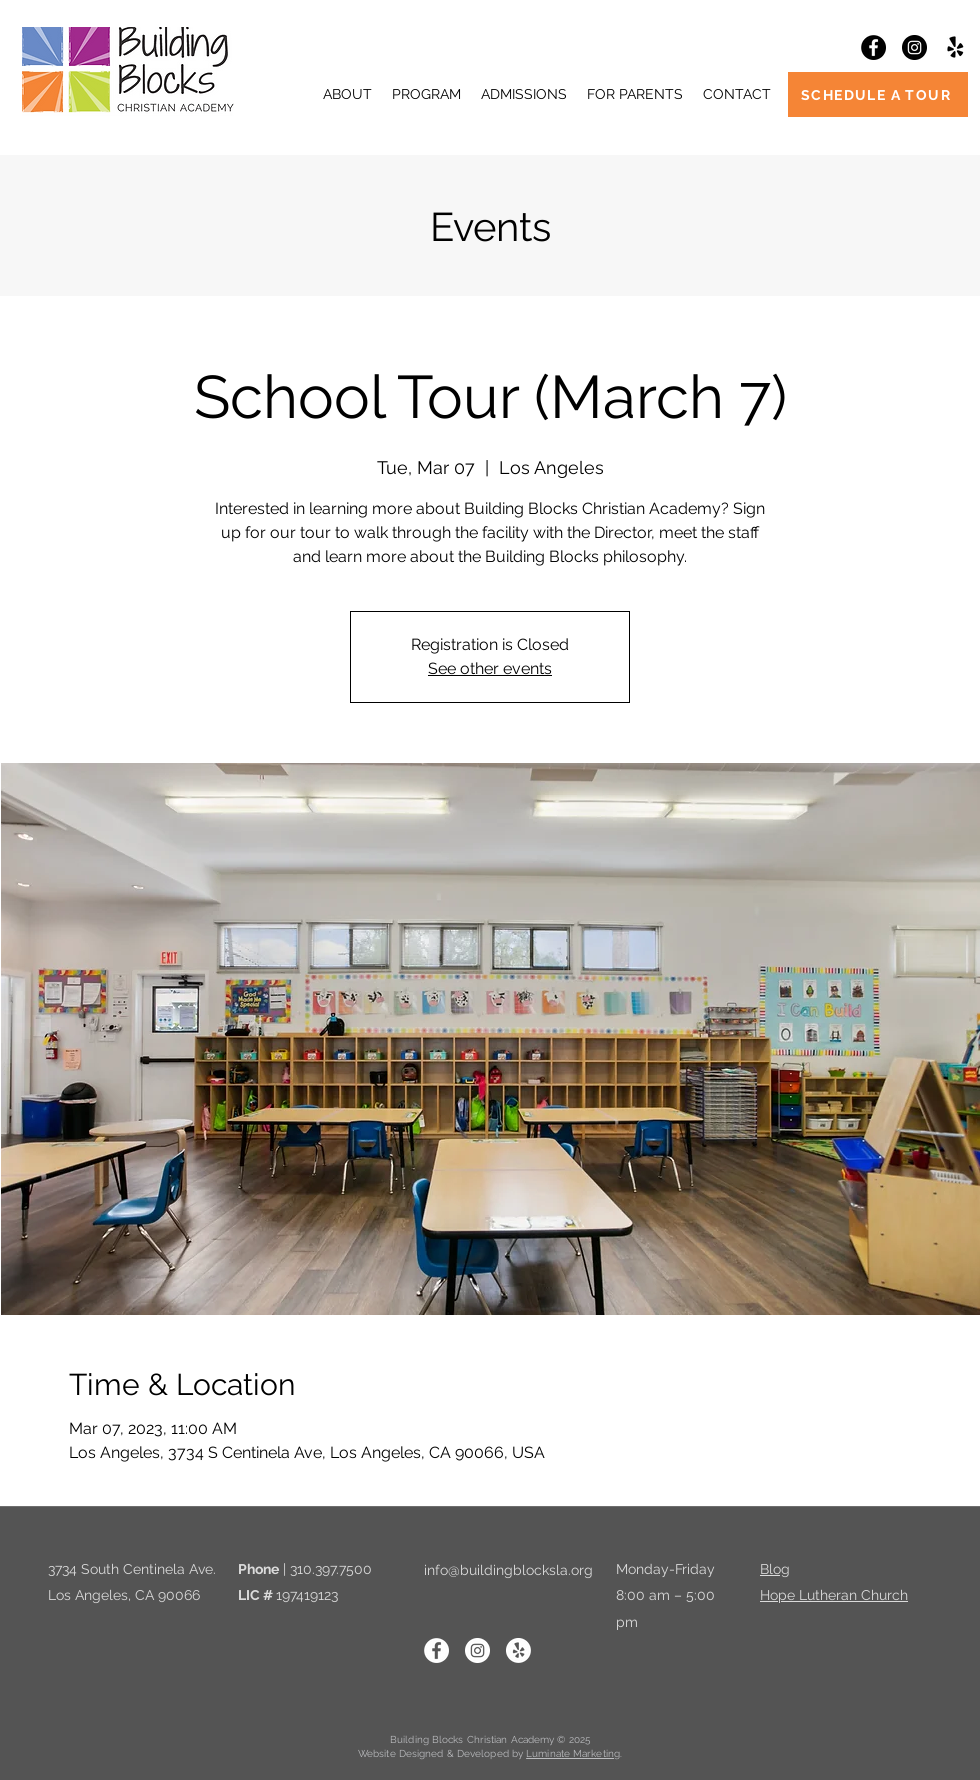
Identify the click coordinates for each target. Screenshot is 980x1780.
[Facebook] (873, 47)
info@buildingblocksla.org (508, 1570)
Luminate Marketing (573, 1753)
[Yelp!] (955, 47)
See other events (490, 668)
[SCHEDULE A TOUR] (878, 94)
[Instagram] (914, 47)
